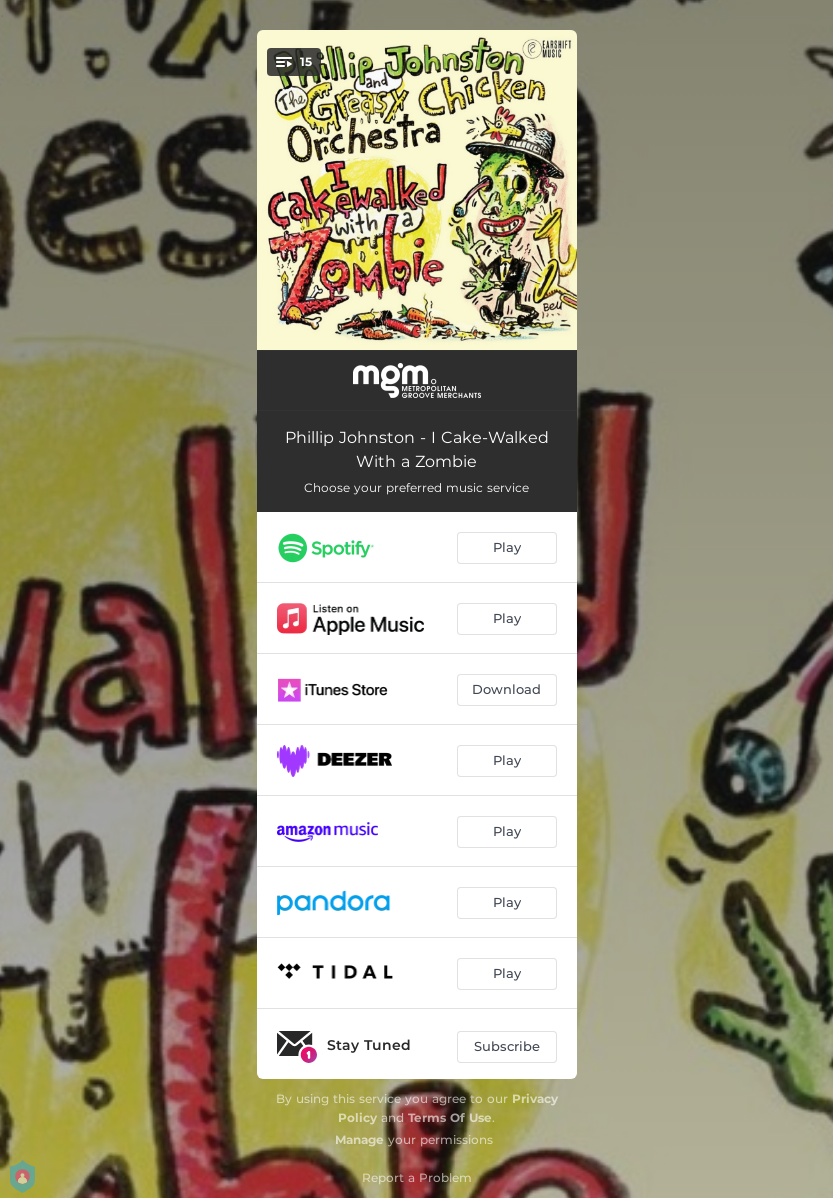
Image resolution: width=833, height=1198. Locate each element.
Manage (359, 1139)
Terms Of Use (450, 1117)
